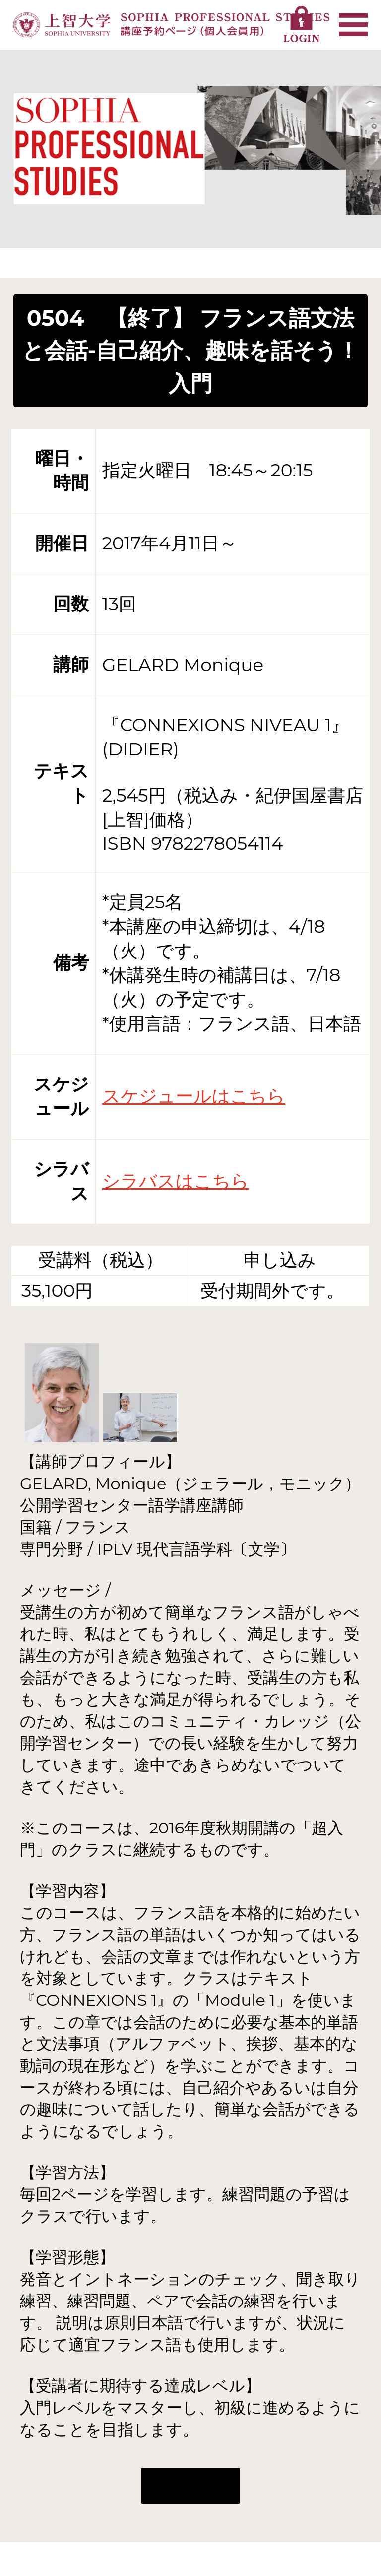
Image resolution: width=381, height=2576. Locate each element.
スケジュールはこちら (193, 1096)
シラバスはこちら (175, 1181)
